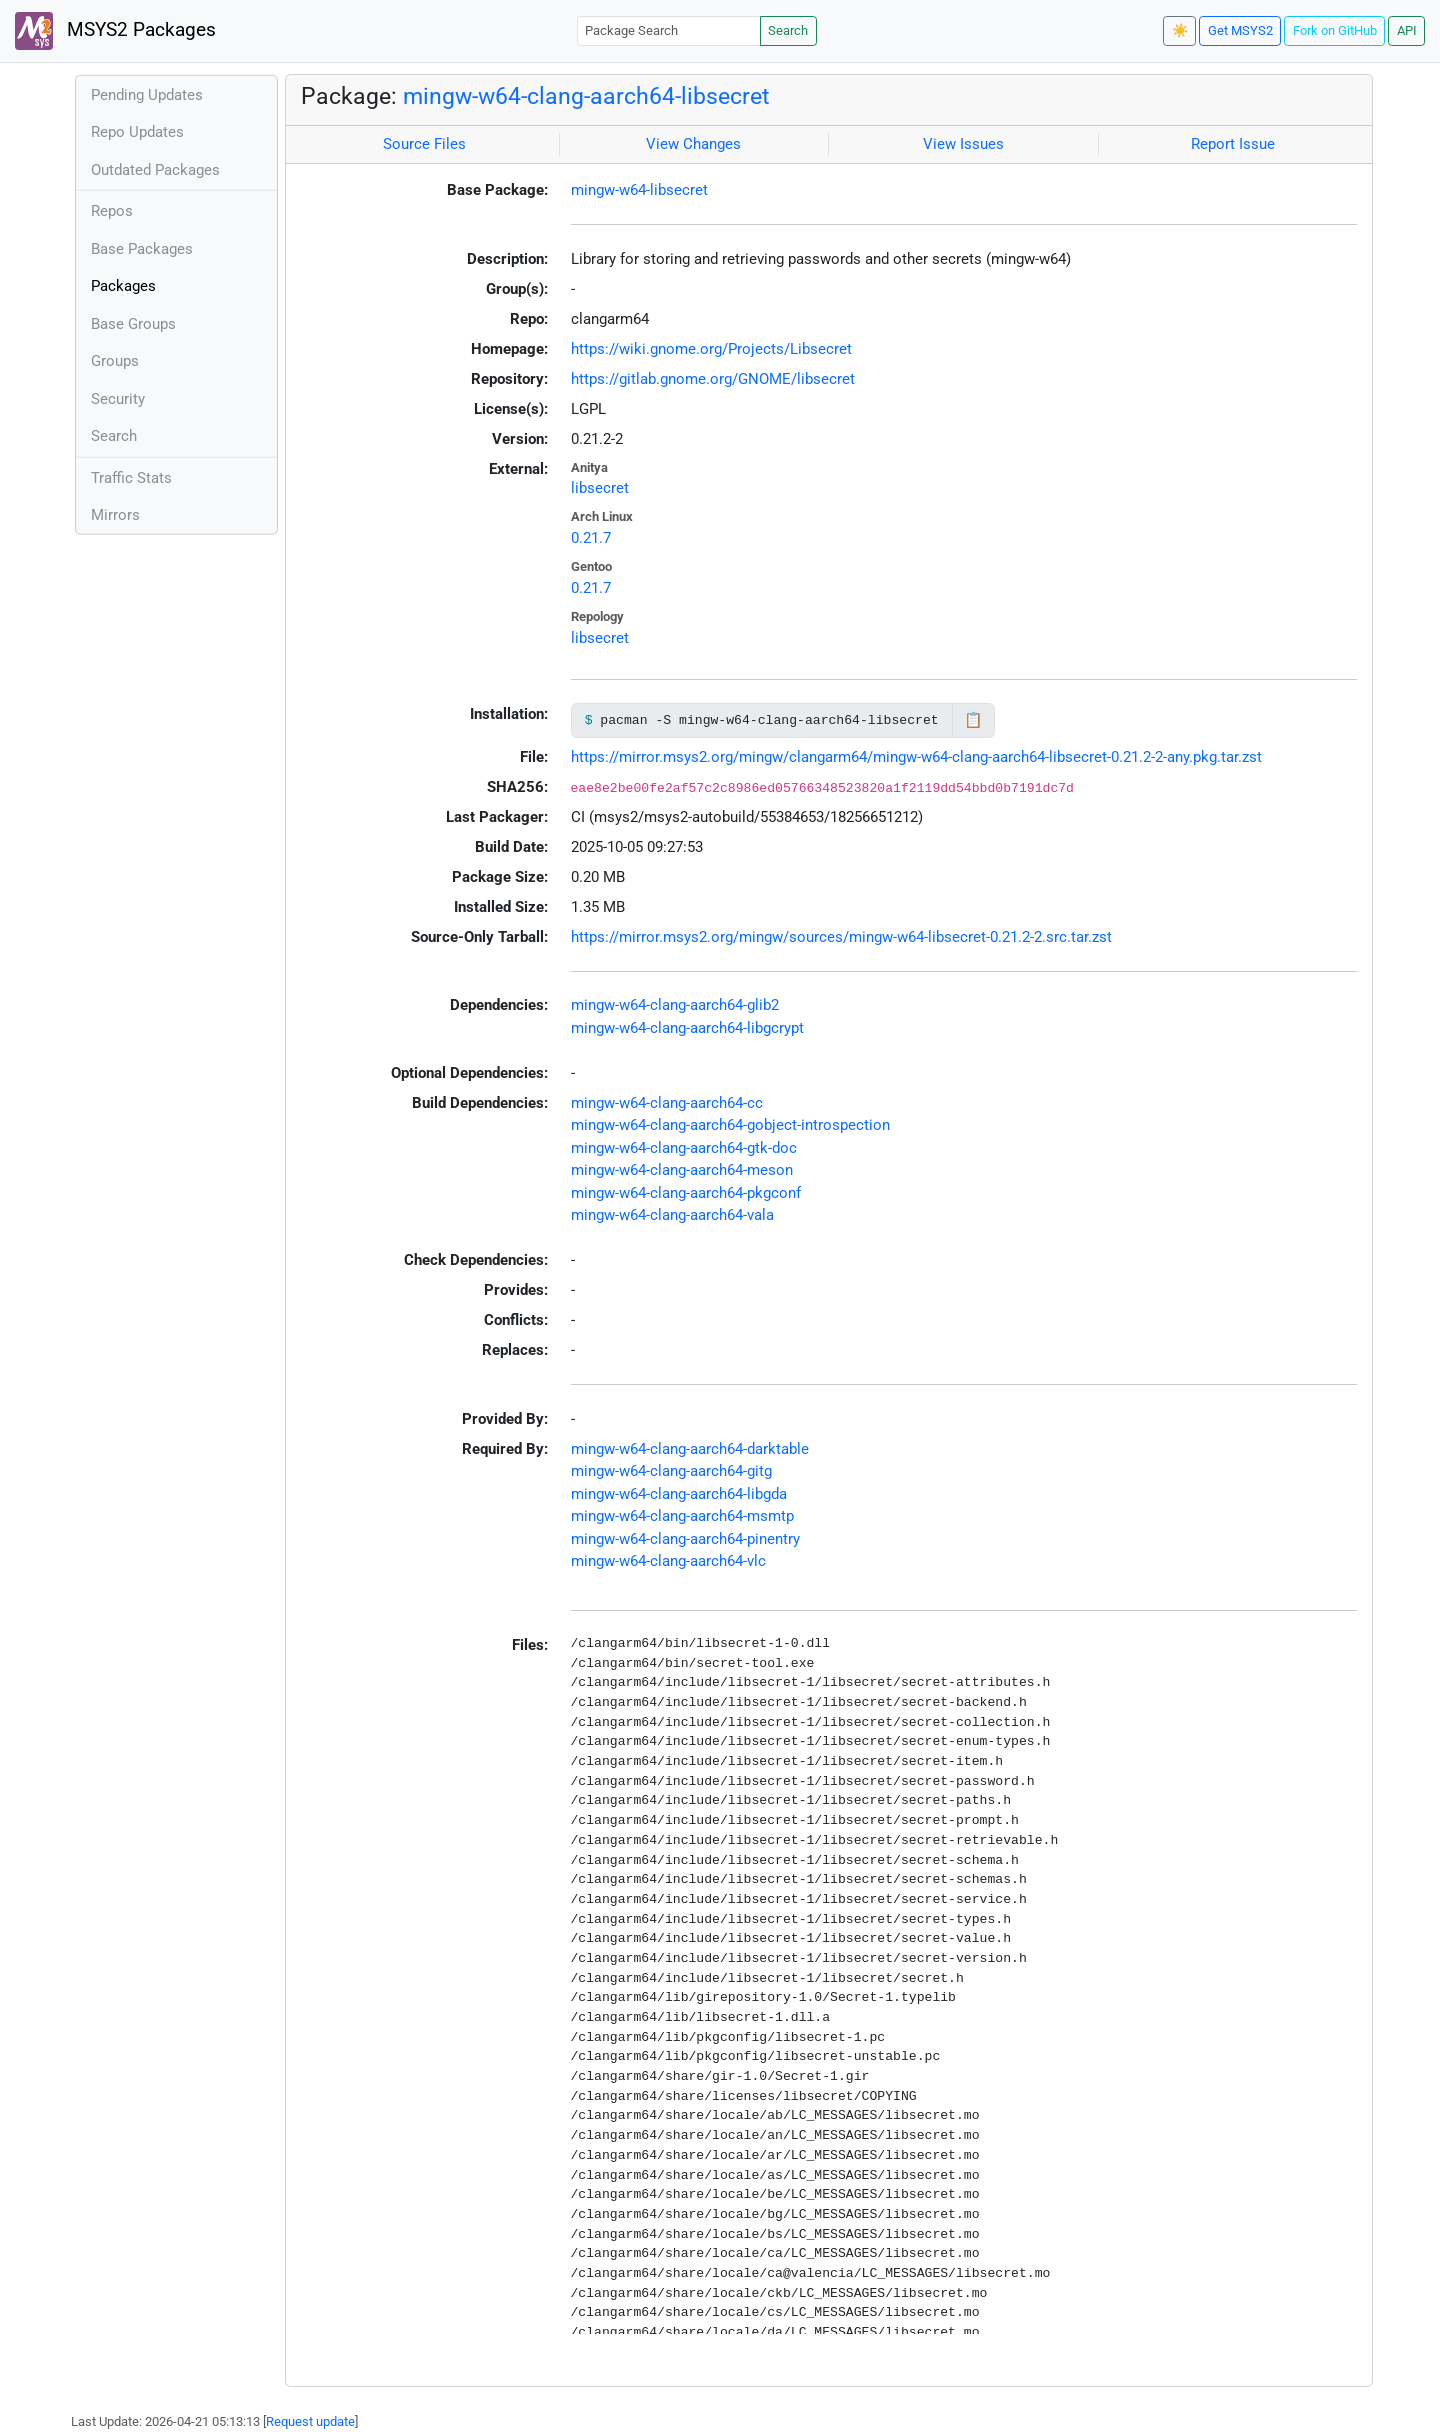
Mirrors (115, 515)
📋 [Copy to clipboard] (973, 720)
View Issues (963, 144)
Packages (123, 286)
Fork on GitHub (1335, 30)
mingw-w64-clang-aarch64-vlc (668, 1561)
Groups (115, 361)
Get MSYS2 (1240, 30)
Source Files (424, 144)
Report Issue (1233, 144)
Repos (112, 211)
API (1407, 30)
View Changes (693, 144)
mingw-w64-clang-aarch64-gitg (671, 1471)
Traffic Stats (131, 478)
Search (788, 30)
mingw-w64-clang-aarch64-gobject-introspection (730, 1125)
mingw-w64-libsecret (639, 190)
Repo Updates (137, 132)
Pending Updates (147, 95)
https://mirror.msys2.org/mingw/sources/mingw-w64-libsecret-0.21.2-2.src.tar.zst (841, 937)
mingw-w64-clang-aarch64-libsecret (586, 96)
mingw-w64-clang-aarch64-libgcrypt (687, 1028)
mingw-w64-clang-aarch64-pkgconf (686, 1193)
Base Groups (133, 324)
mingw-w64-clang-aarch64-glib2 (675, 1005)
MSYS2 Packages (115, 31)
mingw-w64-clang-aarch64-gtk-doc (684, 1148)
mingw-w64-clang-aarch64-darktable (690, 1449)
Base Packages (142, 249)
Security (118, 399)
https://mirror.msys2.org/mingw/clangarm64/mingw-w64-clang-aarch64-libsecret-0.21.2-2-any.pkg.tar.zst (916, 757)
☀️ (1180, 30)
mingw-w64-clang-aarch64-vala (672, 1215)
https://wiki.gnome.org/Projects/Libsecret (711, 349)
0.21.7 (591, 538)
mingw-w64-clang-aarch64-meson (682, 1170)
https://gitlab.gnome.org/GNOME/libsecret (713, 379)
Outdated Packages (155, 170)
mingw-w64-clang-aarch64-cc (667, 1103)
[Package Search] (669, 30)
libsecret (600, 488)
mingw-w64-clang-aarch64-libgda (679, 1494)
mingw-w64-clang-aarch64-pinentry (685, 1539)
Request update (310, 2421)
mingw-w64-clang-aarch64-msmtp (682, 1516)
